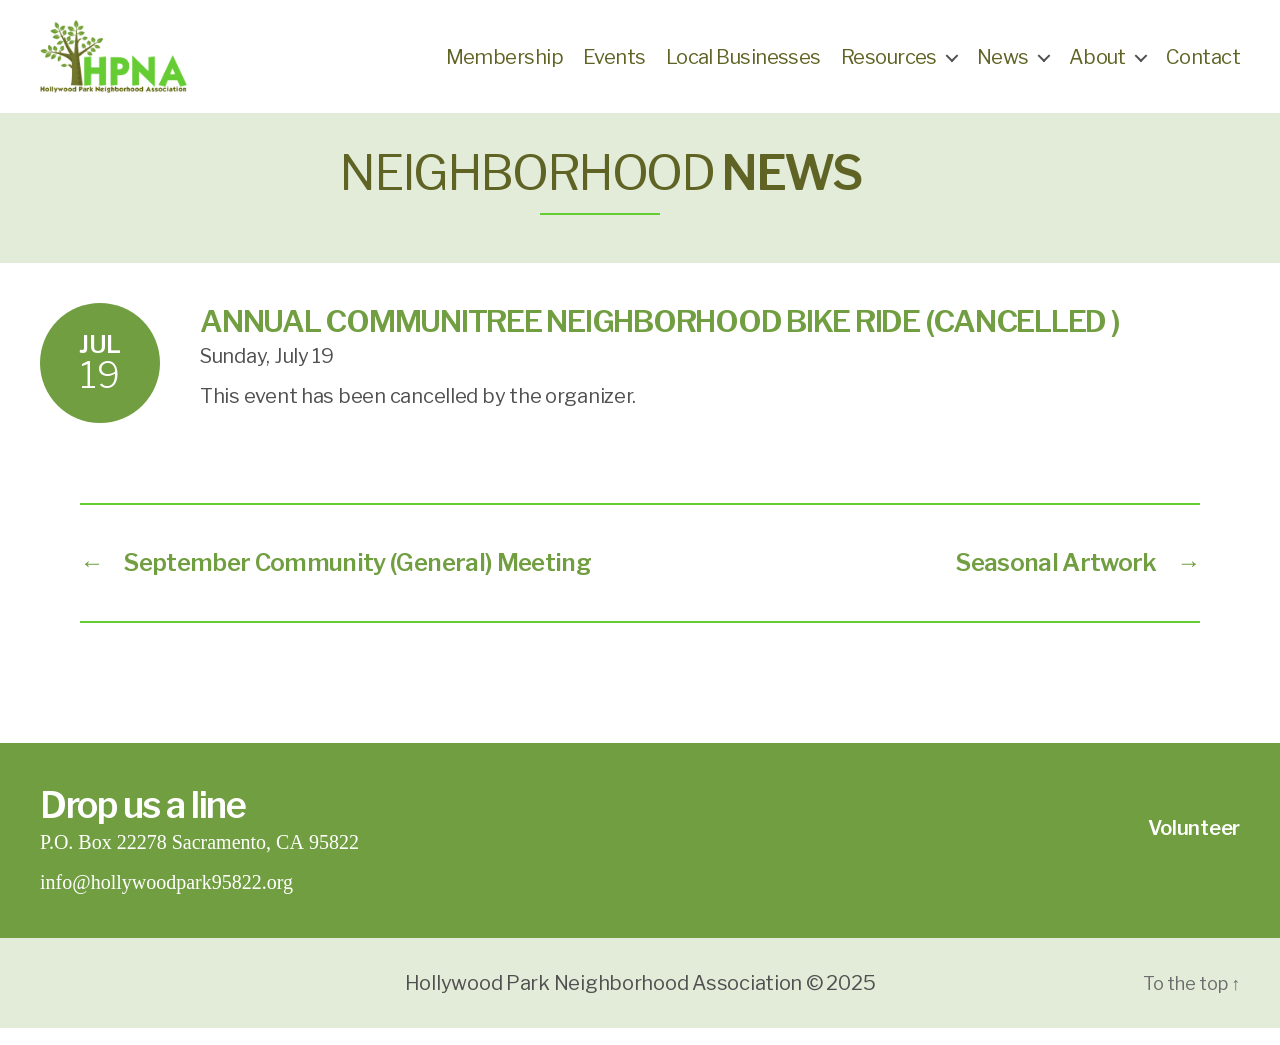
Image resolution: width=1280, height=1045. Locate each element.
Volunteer (1194, 845)
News (1003, 65)
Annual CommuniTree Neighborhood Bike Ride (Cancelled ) (660, 338)
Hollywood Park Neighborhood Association (603, 1000)
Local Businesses (743, 65)
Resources (889, 65)
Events (614, 65)
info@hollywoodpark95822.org (166, 899)
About (1097, 65)
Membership (504, 65)
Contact (1203, 65)
